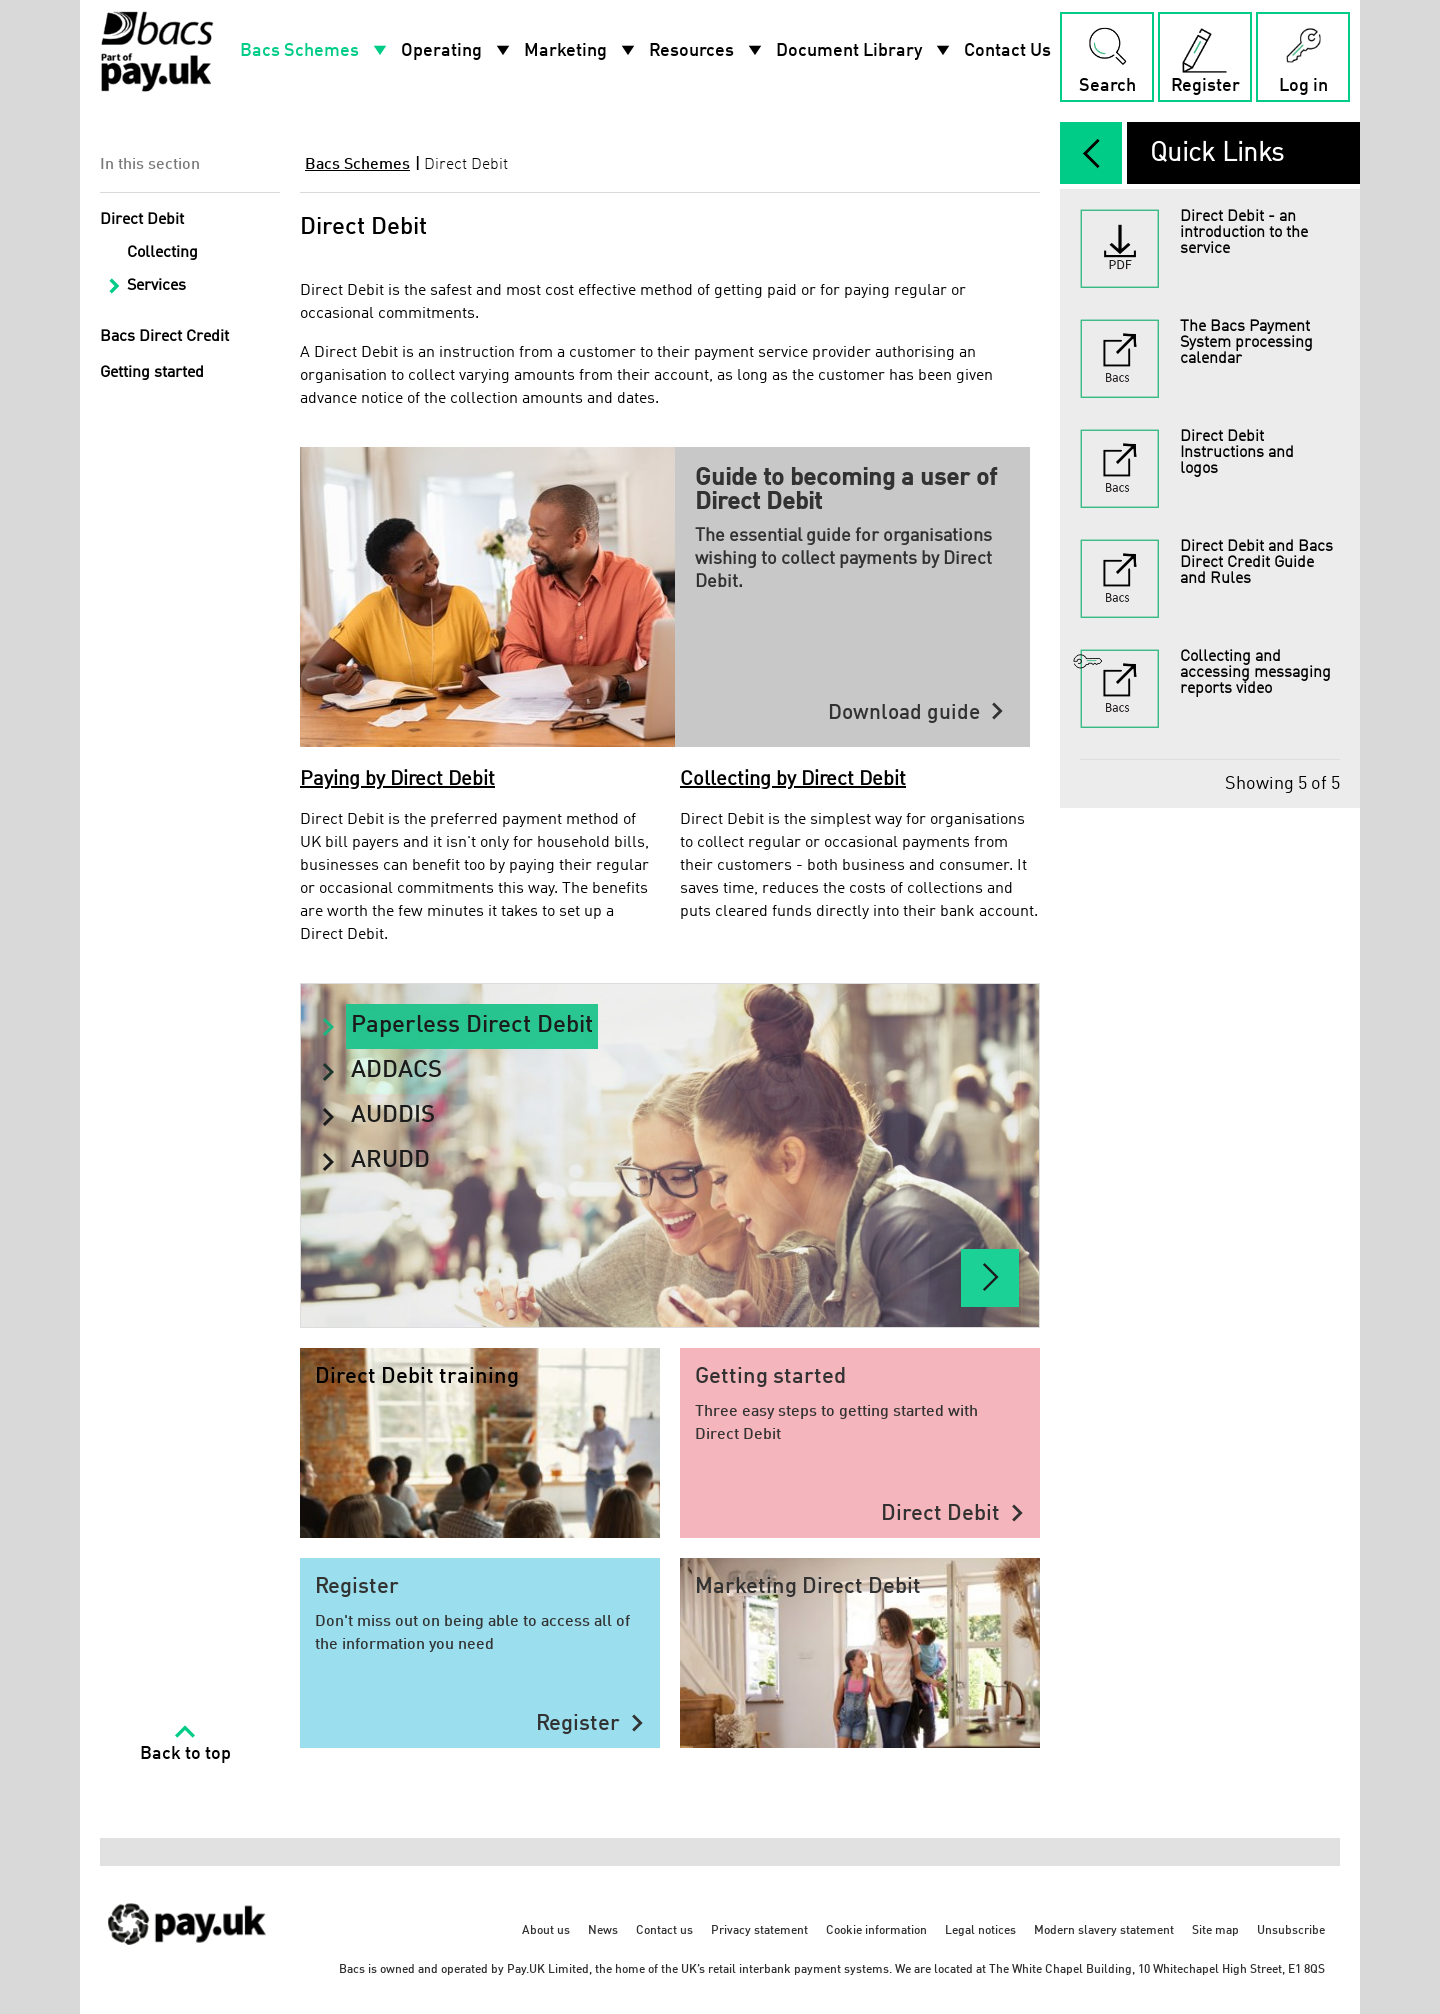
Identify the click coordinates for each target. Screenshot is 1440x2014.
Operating (457, 51)
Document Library (864, 51)
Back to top (185, 1754)
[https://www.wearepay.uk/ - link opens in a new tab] (188, 1937)
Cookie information (876, 1931)
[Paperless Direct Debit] (990, 1278)
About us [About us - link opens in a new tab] (546, 1931)
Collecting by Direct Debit (793, 780)
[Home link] (157, 51)
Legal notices (980, 1931)
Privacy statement (759, 1931)
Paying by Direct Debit (397, 780)
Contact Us (1007, 51)
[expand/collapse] (1091, 153)
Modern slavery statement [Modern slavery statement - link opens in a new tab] (1104, 1931)
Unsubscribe (1291, 1931)
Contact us (664, 1931)
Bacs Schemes (315, 51)
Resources (707, 51)
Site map (1215, 1931)
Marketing (581, 51)
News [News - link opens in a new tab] (603, 1931)
